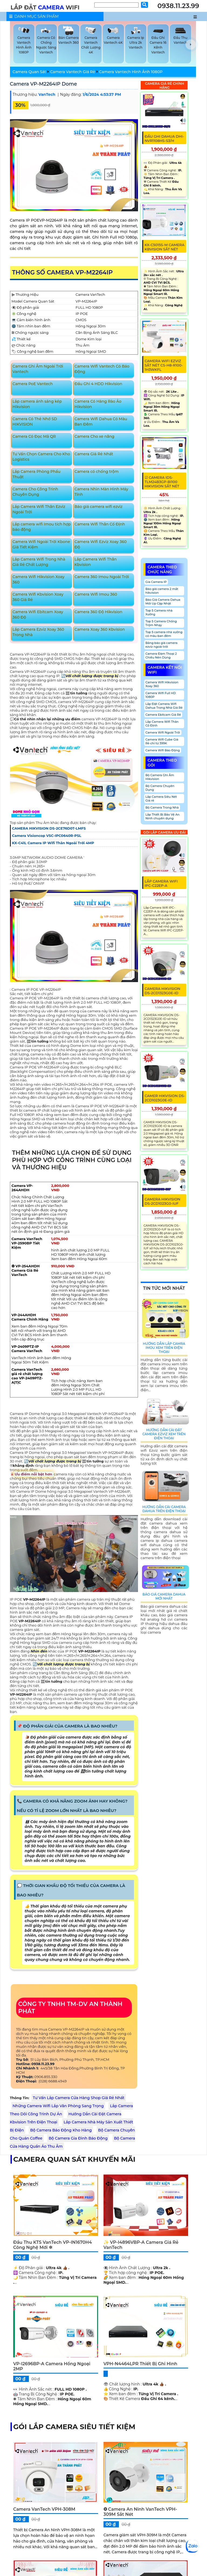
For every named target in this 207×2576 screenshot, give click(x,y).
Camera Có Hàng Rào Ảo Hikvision (97, 404)
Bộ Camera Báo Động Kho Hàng (61, 2130)
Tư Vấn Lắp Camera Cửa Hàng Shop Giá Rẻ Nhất (79, 2097)
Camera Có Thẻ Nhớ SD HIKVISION (34, 421)
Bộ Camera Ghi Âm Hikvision (160, 777)
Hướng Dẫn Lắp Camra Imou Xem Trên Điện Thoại (164, 1348)
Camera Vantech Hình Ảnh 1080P (131, 71)
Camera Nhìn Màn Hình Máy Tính (101, 492)
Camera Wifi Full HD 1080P (161, 695)
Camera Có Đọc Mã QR (34, 436)
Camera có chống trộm (96, 471)
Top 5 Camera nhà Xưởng (159, 612)
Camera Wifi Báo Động (163, 750)
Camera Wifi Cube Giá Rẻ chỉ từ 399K (162, 741)
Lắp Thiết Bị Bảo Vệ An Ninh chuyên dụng (163, 816)
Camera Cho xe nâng (94, 436)
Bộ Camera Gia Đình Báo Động (78, 2138)
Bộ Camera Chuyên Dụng (160, 788)
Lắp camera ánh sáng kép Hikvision (37, 404)
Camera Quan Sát (29, 71)
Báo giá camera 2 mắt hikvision (162, 591)
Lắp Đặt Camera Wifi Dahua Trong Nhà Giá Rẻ (164, 706)
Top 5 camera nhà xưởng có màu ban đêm (164, 634)
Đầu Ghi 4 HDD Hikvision (98, 383)
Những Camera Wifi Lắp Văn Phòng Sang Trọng (58, 2105)
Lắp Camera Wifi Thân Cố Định (162, 723)
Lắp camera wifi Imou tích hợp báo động (41, 527)
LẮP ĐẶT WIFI (45, 7)
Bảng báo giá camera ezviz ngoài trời (162, 645)
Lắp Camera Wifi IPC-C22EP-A (161, 883)
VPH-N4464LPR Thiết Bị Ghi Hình (140, 2363)
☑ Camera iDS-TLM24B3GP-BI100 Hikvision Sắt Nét (162, 481)
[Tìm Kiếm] (116, 5)
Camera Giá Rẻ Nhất (93, 454)
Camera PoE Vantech (32, 383)
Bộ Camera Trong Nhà (162, 807)
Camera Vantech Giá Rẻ (72, 71)
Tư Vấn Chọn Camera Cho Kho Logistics (41, 457)
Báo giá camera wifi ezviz (98, 506)
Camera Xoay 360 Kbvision (99, 629)
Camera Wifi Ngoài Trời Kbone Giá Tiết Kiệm (41, 544)
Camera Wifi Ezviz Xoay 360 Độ (100, 544)
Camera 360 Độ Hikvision (98, 611)
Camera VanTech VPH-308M (44, 2509)
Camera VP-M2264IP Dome (43, 84)
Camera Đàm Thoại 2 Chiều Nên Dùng (161, 655)
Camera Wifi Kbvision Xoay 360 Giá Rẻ (37, 597)
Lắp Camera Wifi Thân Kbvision (95, 562)
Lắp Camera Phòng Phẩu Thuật (36, 474)
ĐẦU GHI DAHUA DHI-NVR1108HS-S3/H (164, 138)
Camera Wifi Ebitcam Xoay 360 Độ (37, 614)
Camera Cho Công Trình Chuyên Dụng (35, 492)
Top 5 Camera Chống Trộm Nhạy (161, 623)
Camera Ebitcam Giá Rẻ (163, 715)
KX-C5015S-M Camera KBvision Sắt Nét (165, 247)
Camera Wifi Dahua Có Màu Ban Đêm (100, 421)
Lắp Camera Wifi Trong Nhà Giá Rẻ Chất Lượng (38, 562)
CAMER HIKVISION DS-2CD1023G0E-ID (165, 1098)
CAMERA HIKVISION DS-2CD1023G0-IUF (162, 1201)
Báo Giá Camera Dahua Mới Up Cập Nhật (163, 601)
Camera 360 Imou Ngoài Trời (101, 576)
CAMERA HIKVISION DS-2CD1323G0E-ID (162, 990)
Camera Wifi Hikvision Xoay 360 (38, 579)
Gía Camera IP (156, 582)
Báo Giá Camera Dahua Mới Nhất (164, 1596)
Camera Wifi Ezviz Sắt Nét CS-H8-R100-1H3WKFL (164, 365)
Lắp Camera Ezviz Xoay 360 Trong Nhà (38, 632)
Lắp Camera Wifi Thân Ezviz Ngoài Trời (38, 509)
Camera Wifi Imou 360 (95, 594)
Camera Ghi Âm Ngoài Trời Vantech (37, 369)
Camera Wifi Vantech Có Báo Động (101, 369)
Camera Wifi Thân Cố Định (99, 524)
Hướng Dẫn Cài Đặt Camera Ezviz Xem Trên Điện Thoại (164, 1434)
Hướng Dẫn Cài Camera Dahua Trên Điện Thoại (164, 1509)
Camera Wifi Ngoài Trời (163, 732)
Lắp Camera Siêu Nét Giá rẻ (161, 798)
